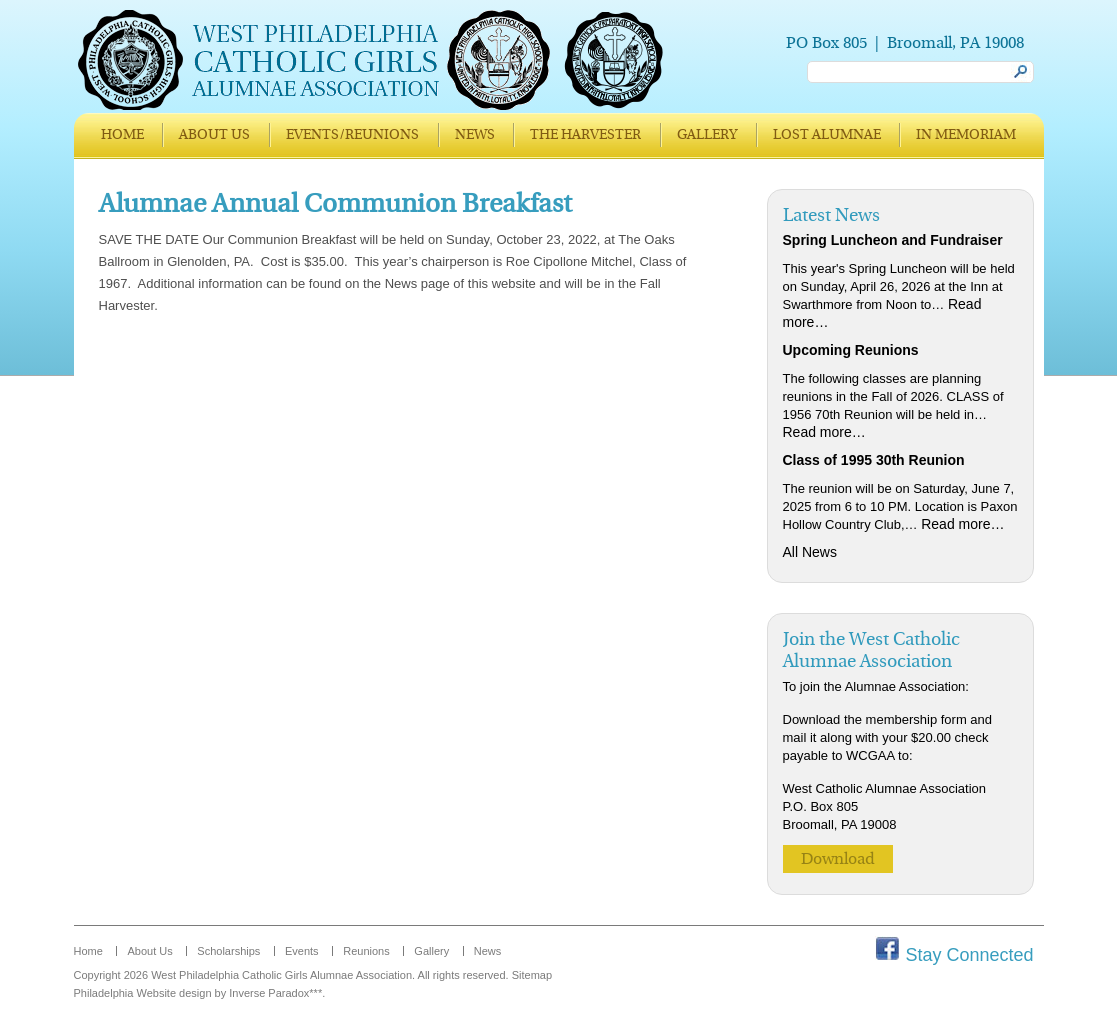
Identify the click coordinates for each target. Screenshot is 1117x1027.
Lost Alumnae (827, 135)
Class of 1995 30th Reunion (874, 460)
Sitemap (532, 975)
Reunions (366, 951)
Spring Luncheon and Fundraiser (893, 240)
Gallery (707, 135)
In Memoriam (966, 135)
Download (838, 859)
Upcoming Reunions (851, 350)
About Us (214, 135)
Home (122, 135)
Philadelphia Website (125, 993)
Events (302, 951)
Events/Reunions (352, 135)
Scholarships (228, 951)
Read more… (824, 432)
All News (810, 552)
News (475, 135)
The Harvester (585, 135)
